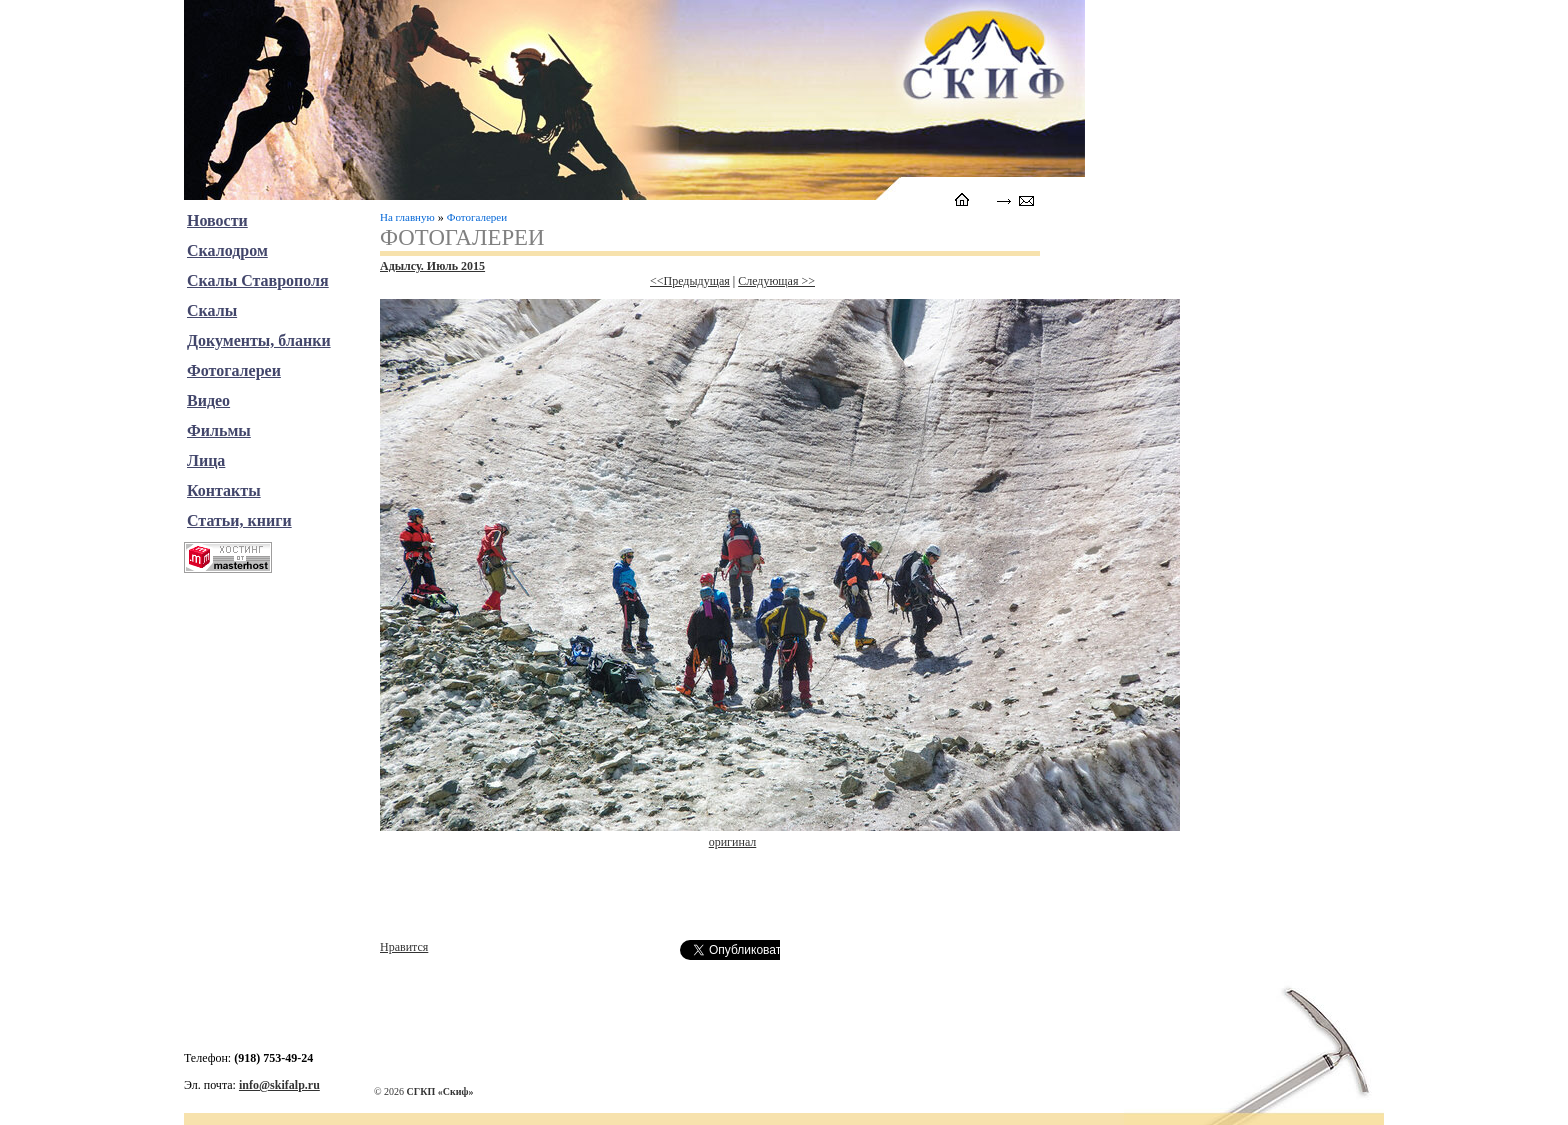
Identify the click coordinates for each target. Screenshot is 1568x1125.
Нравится (404, 947)
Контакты (224, 490)
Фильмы (219, 430)
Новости (217, 220)
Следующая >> (776, 281)
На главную (407, 217)
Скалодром (227, 250)
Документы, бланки (259, 340)
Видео (208, 400)
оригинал (733, 842)
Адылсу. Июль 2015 (432, 266)
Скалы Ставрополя (258, 280)
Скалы (212, 310)
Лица (206, 460)
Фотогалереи (477, 217)
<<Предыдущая (690, 281)
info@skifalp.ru (279, 1085)
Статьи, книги (239, 520)
